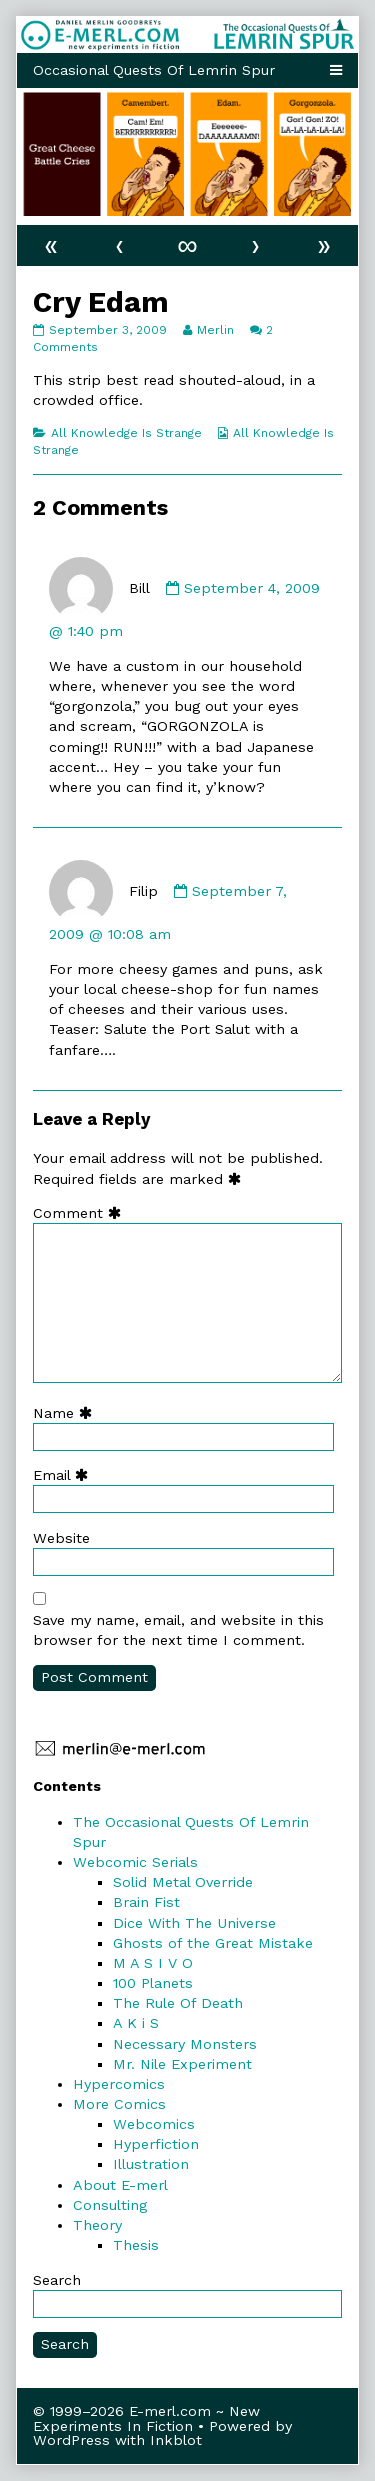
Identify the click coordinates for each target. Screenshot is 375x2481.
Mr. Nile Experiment (182, 2064)
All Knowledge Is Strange (126, 433)
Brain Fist (146, 1902)
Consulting (110, 2205)
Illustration (151, 2164)
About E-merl (120, 2185)
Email (65, 1475)
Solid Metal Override (183, 1882)
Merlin (215, 330)
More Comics (119, 2104)
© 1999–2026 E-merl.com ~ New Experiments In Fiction (146, 2418)
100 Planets (153, 1983)
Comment (81, 1213)
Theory (97, 2225)
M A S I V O (153, 1963)
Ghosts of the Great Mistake (213, 1943)
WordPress (71, 2440)
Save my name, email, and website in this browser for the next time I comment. (178, 1630)
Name (67, 1413)
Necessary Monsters (185, 2044)
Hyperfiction (156, 2144)
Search (57, 2280)
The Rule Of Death (178, 2003)
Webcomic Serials (135, 1862)
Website (61, 1538)
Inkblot (176, 2440)
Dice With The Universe (194, 1923)
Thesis (136, 2245)
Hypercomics (119, 2084)
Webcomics (154, 2124)
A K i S (136, 2023)
